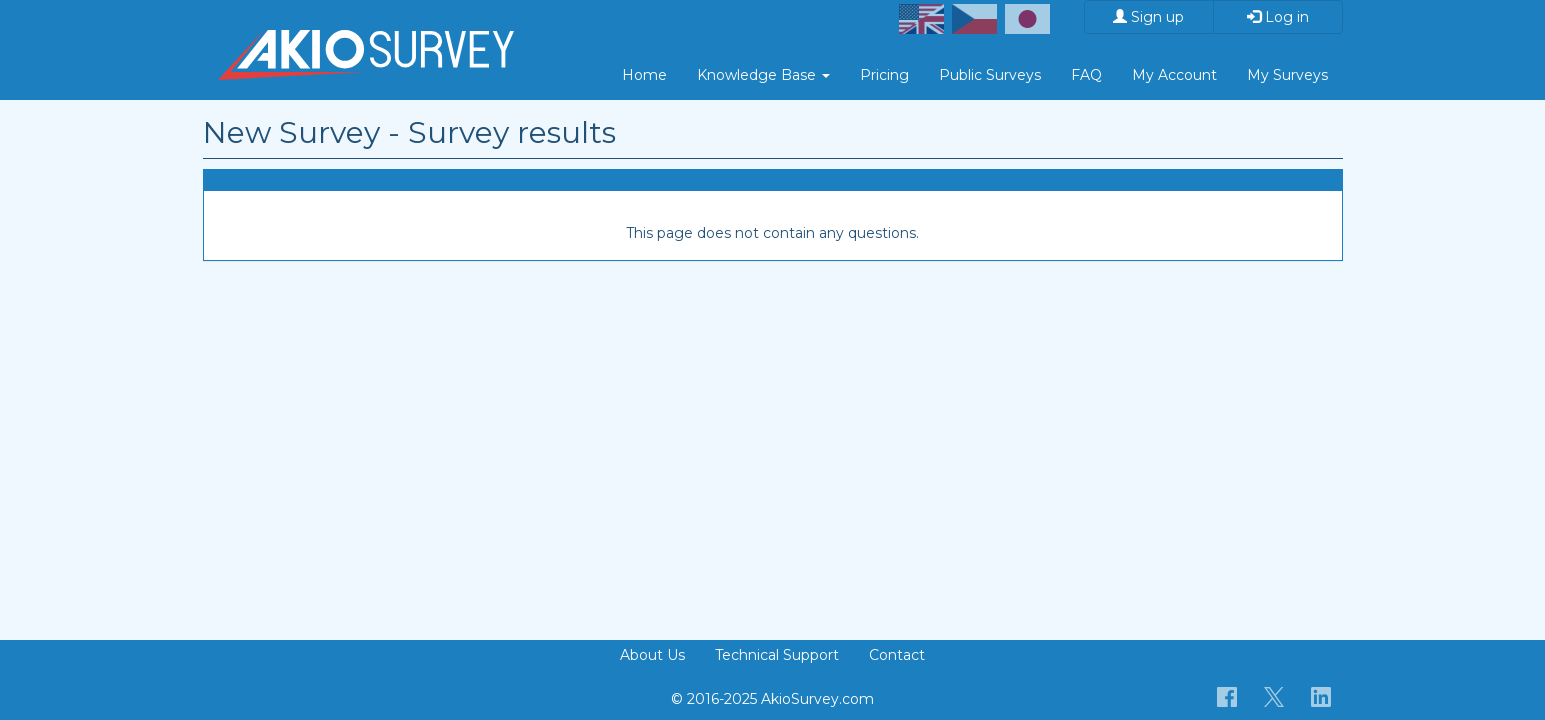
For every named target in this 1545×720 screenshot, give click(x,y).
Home (644, 75)
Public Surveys (990, 75)
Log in (1278, 17)
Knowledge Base (763, 75)
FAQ (1086, 75)
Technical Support (777, 655)
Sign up (1148, 17)
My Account (1174, 75)
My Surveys (1287, 75)
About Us (652, 655)
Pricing (884, 75)
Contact (897, 655)
